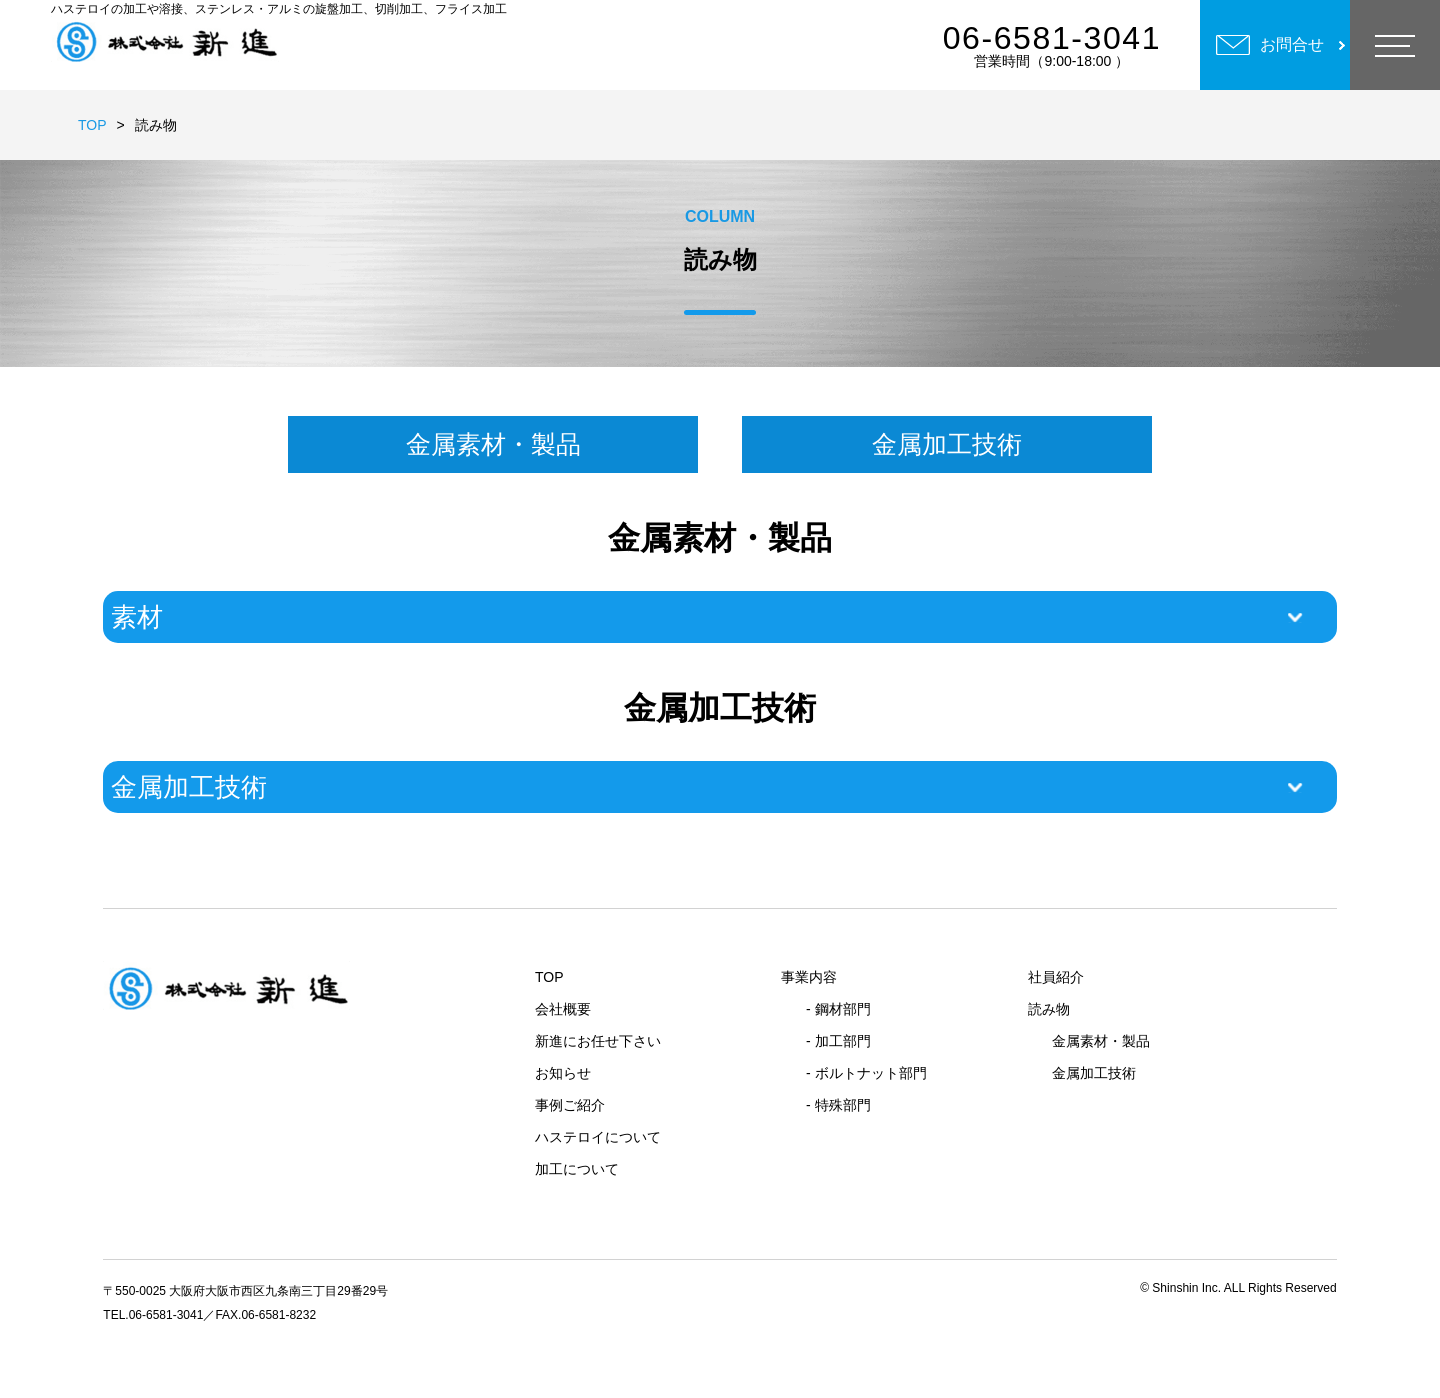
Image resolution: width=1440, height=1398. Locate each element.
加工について (577, 1169)
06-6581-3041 (1052, 38)
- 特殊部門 (838, 1105)
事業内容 (809, 977)
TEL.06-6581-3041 (153, 1315)
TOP (92, 125)
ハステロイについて (598, 1137)
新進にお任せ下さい (598, 1041)
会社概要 (563, 1009)
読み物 (1049, 1009)
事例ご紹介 (570, 1105)
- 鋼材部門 (838, 1009)
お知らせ (563, 1073)
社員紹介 (1056, 977)
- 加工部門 (838, 1041)
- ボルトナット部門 (866, 1073)
